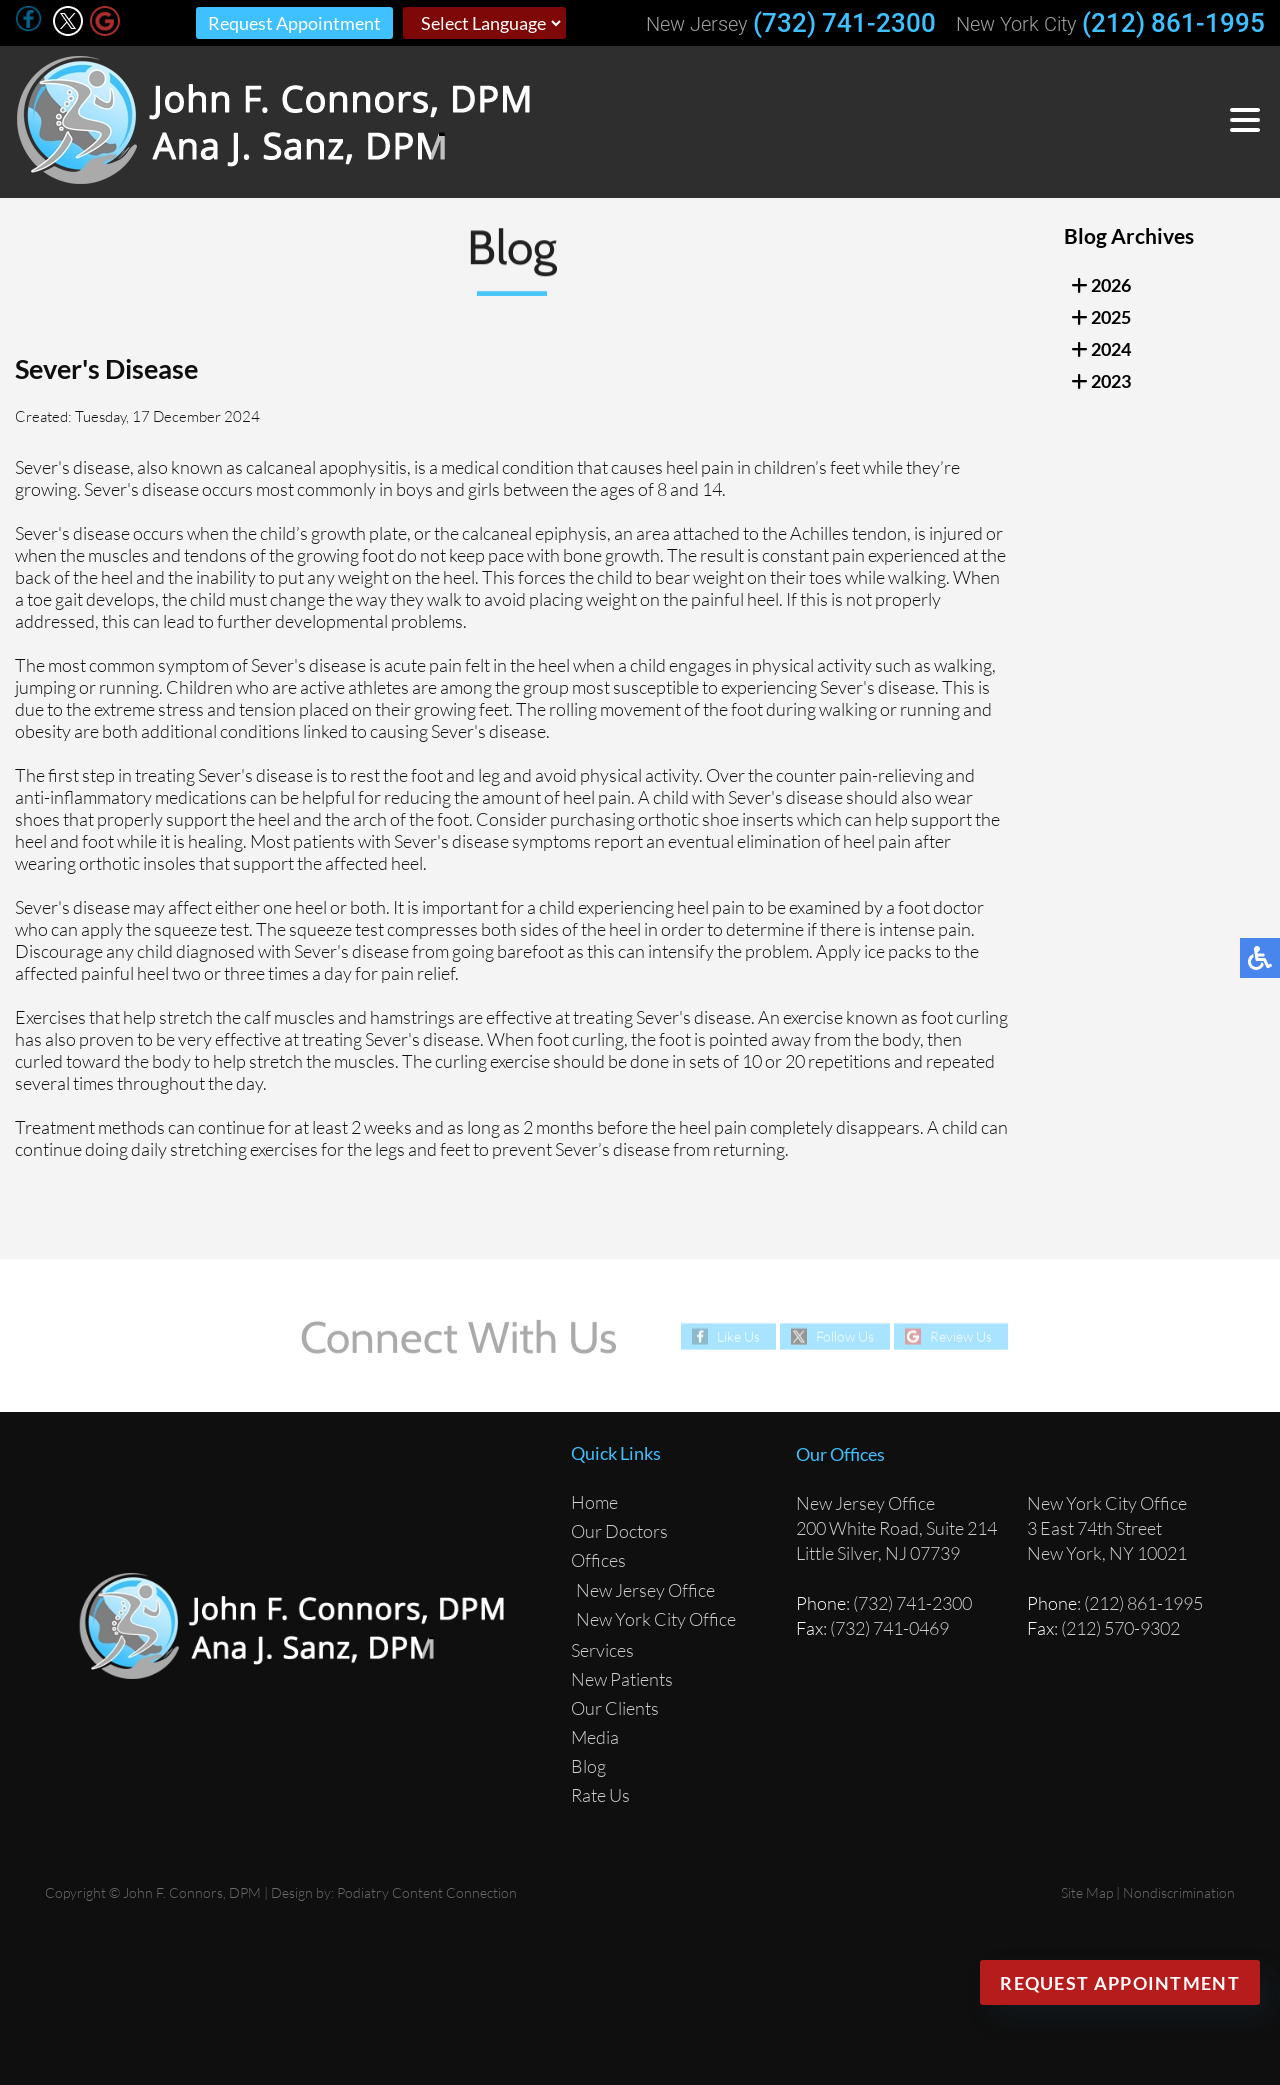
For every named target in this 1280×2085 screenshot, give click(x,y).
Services (602, 1650)
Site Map (1087, 1892)
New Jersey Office (645, 1590)
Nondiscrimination (1179, 1892)
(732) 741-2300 (844, 23)
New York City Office (656, 1619)
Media (595, 1737)
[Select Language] (484, 23)
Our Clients (615, 1708)
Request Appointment (294, 23)
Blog (588, 1766)
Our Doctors (619, 1531)
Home (594, 1502)
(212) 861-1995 (1173, 23)
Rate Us (600, 1795)
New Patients (622, 1679)
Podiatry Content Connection (427, 1892)
